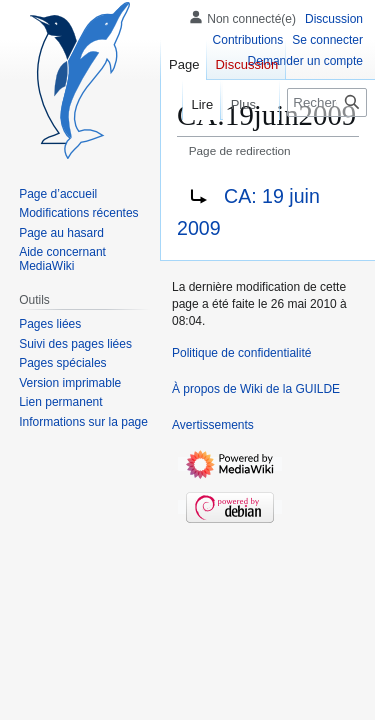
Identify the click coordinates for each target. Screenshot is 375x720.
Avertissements (213, 425)
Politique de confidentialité (241, 353)
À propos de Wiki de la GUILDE (256, 389)
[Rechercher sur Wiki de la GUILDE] (327, 102)
